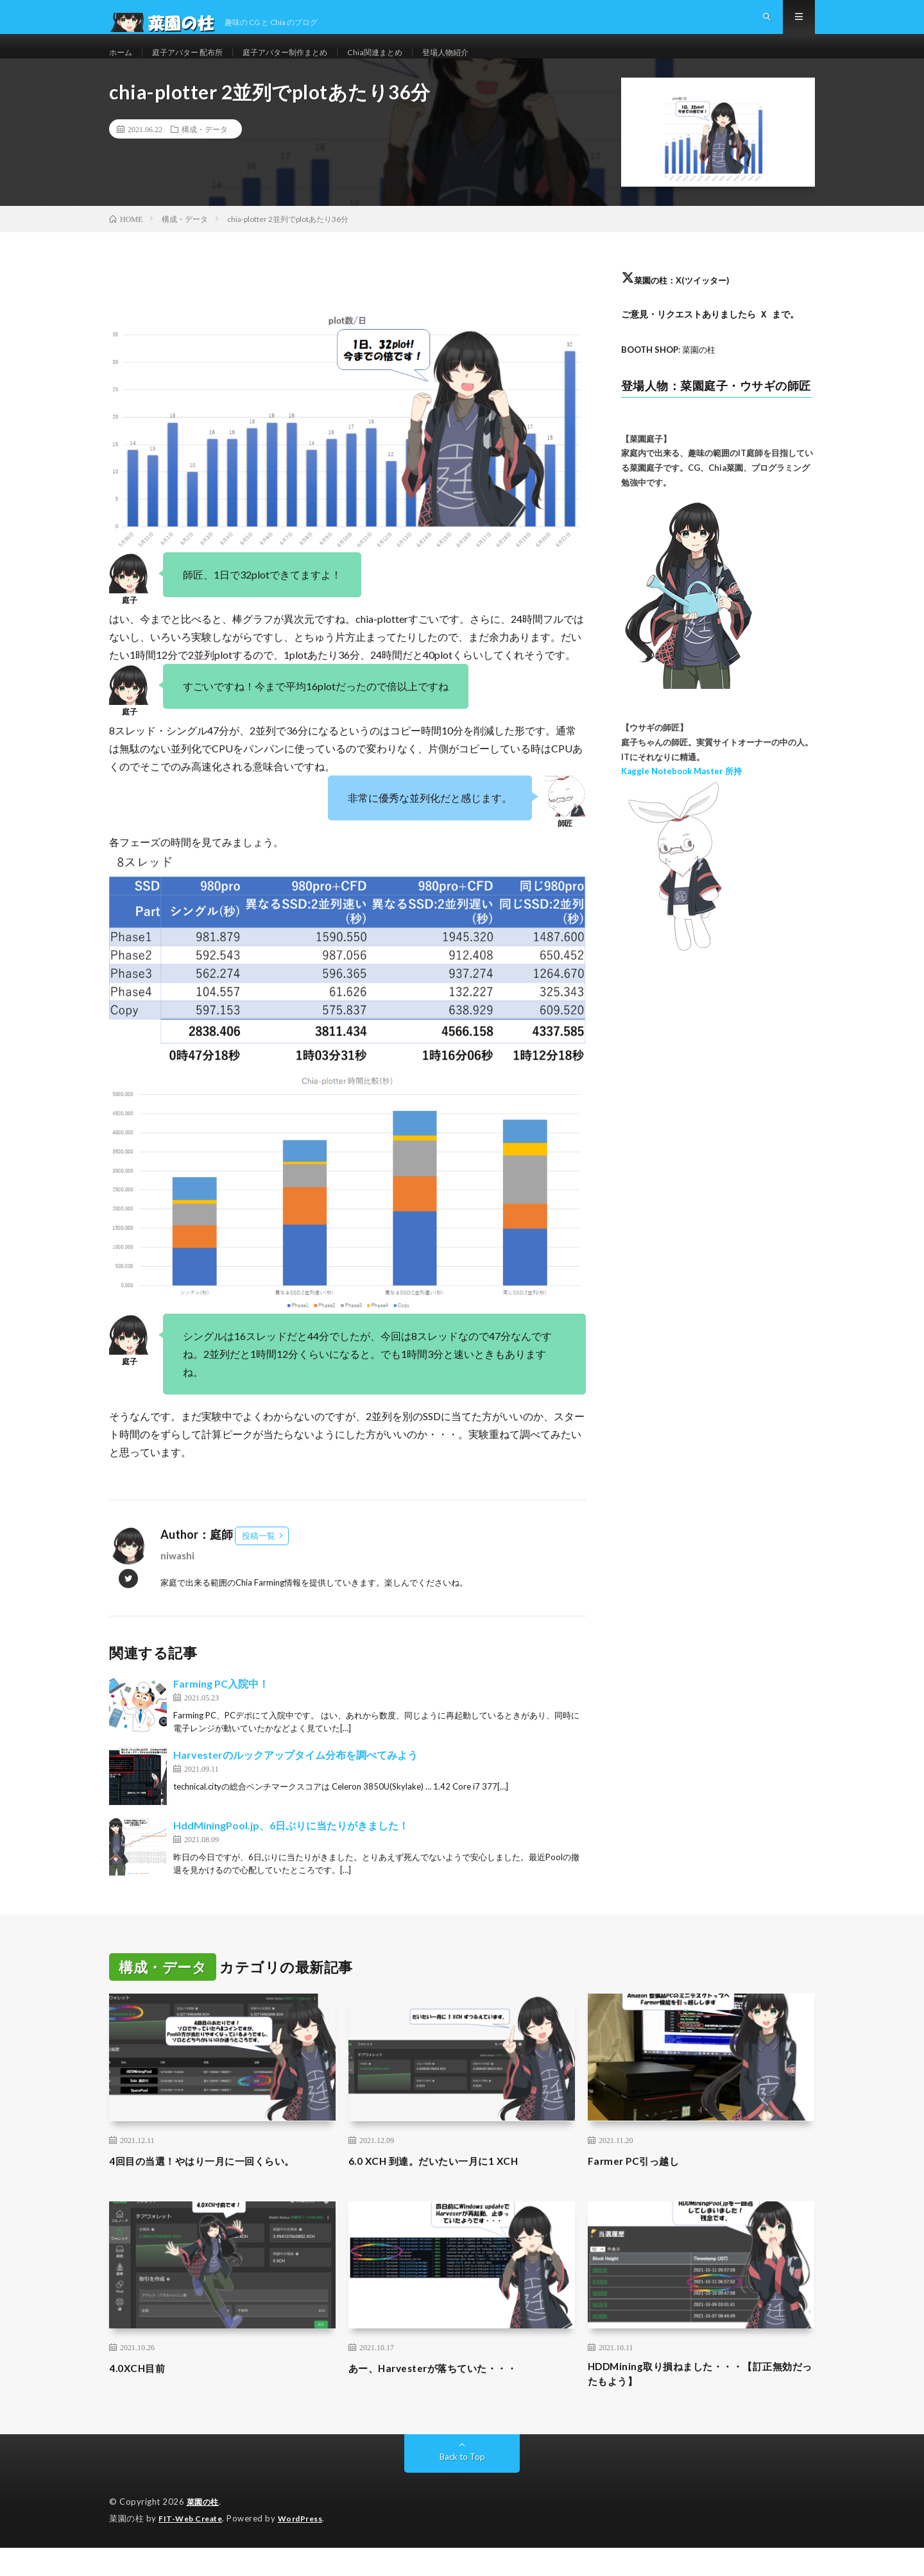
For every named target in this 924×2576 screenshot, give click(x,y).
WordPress (308, 2547)
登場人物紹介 (487, 63)
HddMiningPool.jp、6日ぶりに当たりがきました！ (291, 1850)
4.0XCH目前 (141, 2392)
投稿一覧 (258, 1560)
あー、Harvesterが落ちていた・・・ (448, 2392)
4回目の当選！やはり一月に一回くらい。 (219, 2185)
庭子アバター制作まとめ (308, 63)
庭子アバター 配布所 (197, 63)
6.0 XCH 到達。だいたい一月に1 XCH (447, 2185)
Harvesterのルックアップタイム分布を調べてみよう (295, 1780)
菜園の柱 (204, 2531)
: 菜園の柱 (672, 374)
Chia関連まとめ (408, 63)
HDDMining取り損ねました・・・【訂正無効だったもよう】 (697, 2401)
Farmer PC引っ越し (640, 2185)
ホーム (122, 63)
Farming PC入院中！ (221, 1708)
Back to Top (462, 2485)
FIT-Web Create (193, 2547)
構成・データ (205, 154)
